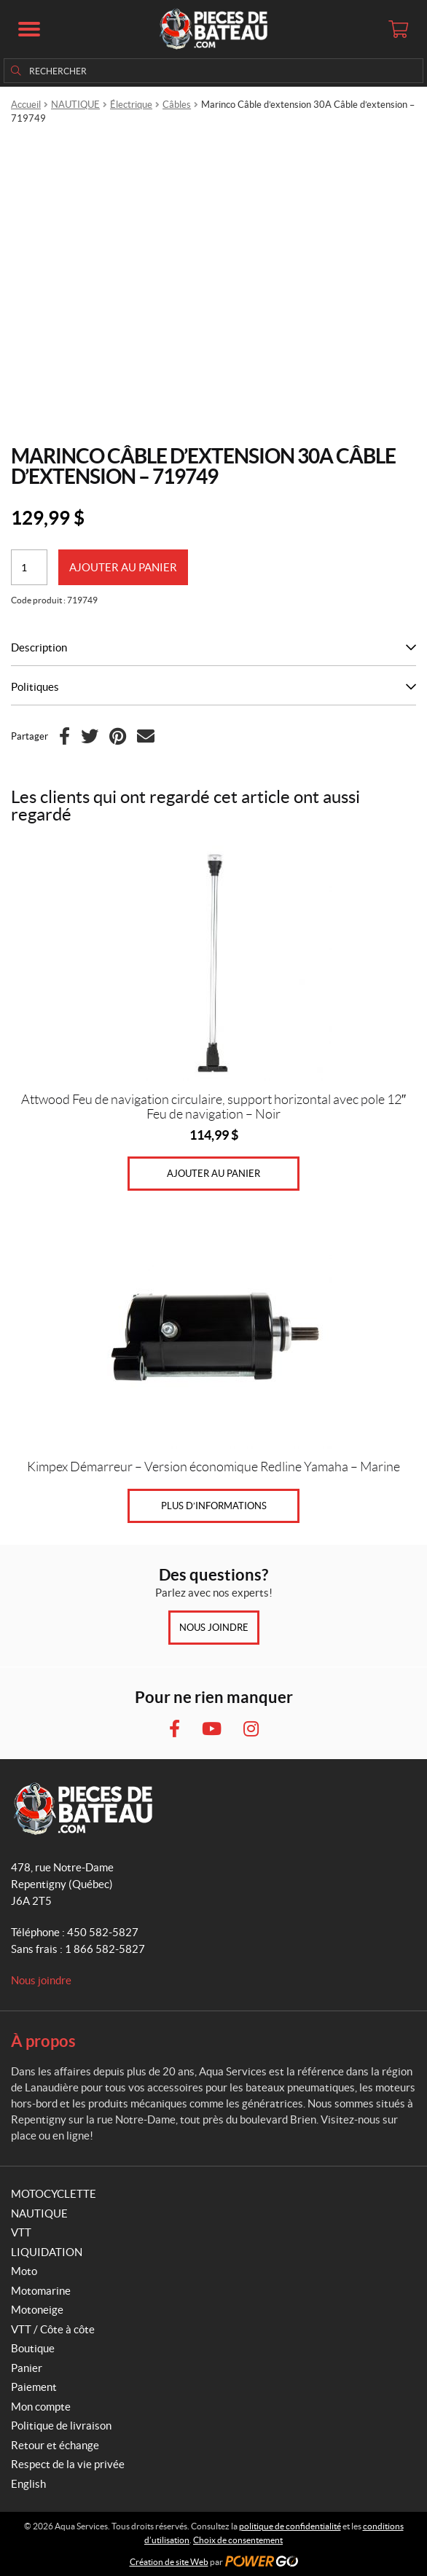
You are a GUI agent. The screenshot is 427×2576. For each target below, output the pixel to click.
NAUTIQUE (75, 104)
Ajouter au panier (123, 567)
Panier (26, 2368)
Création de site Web (169, 2562)
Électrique (131, 104)
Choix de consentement (238, 2540)
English (28, 2484)
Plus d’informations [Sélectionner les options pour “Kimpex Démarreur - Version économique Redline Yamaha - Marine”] (214, 1505)
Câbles (176, 104)
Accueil (26, 104)
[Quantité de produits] (29, 567)
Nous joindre (213, 1627)
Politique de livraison (61, 2425)
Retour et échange (55, 2445)
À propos (43, 2041)
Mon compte (41, 2406)
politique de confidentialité (290, 2526)
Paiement (34, 2387)
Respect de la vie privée (68, 2464)
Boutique (33, 2348)
